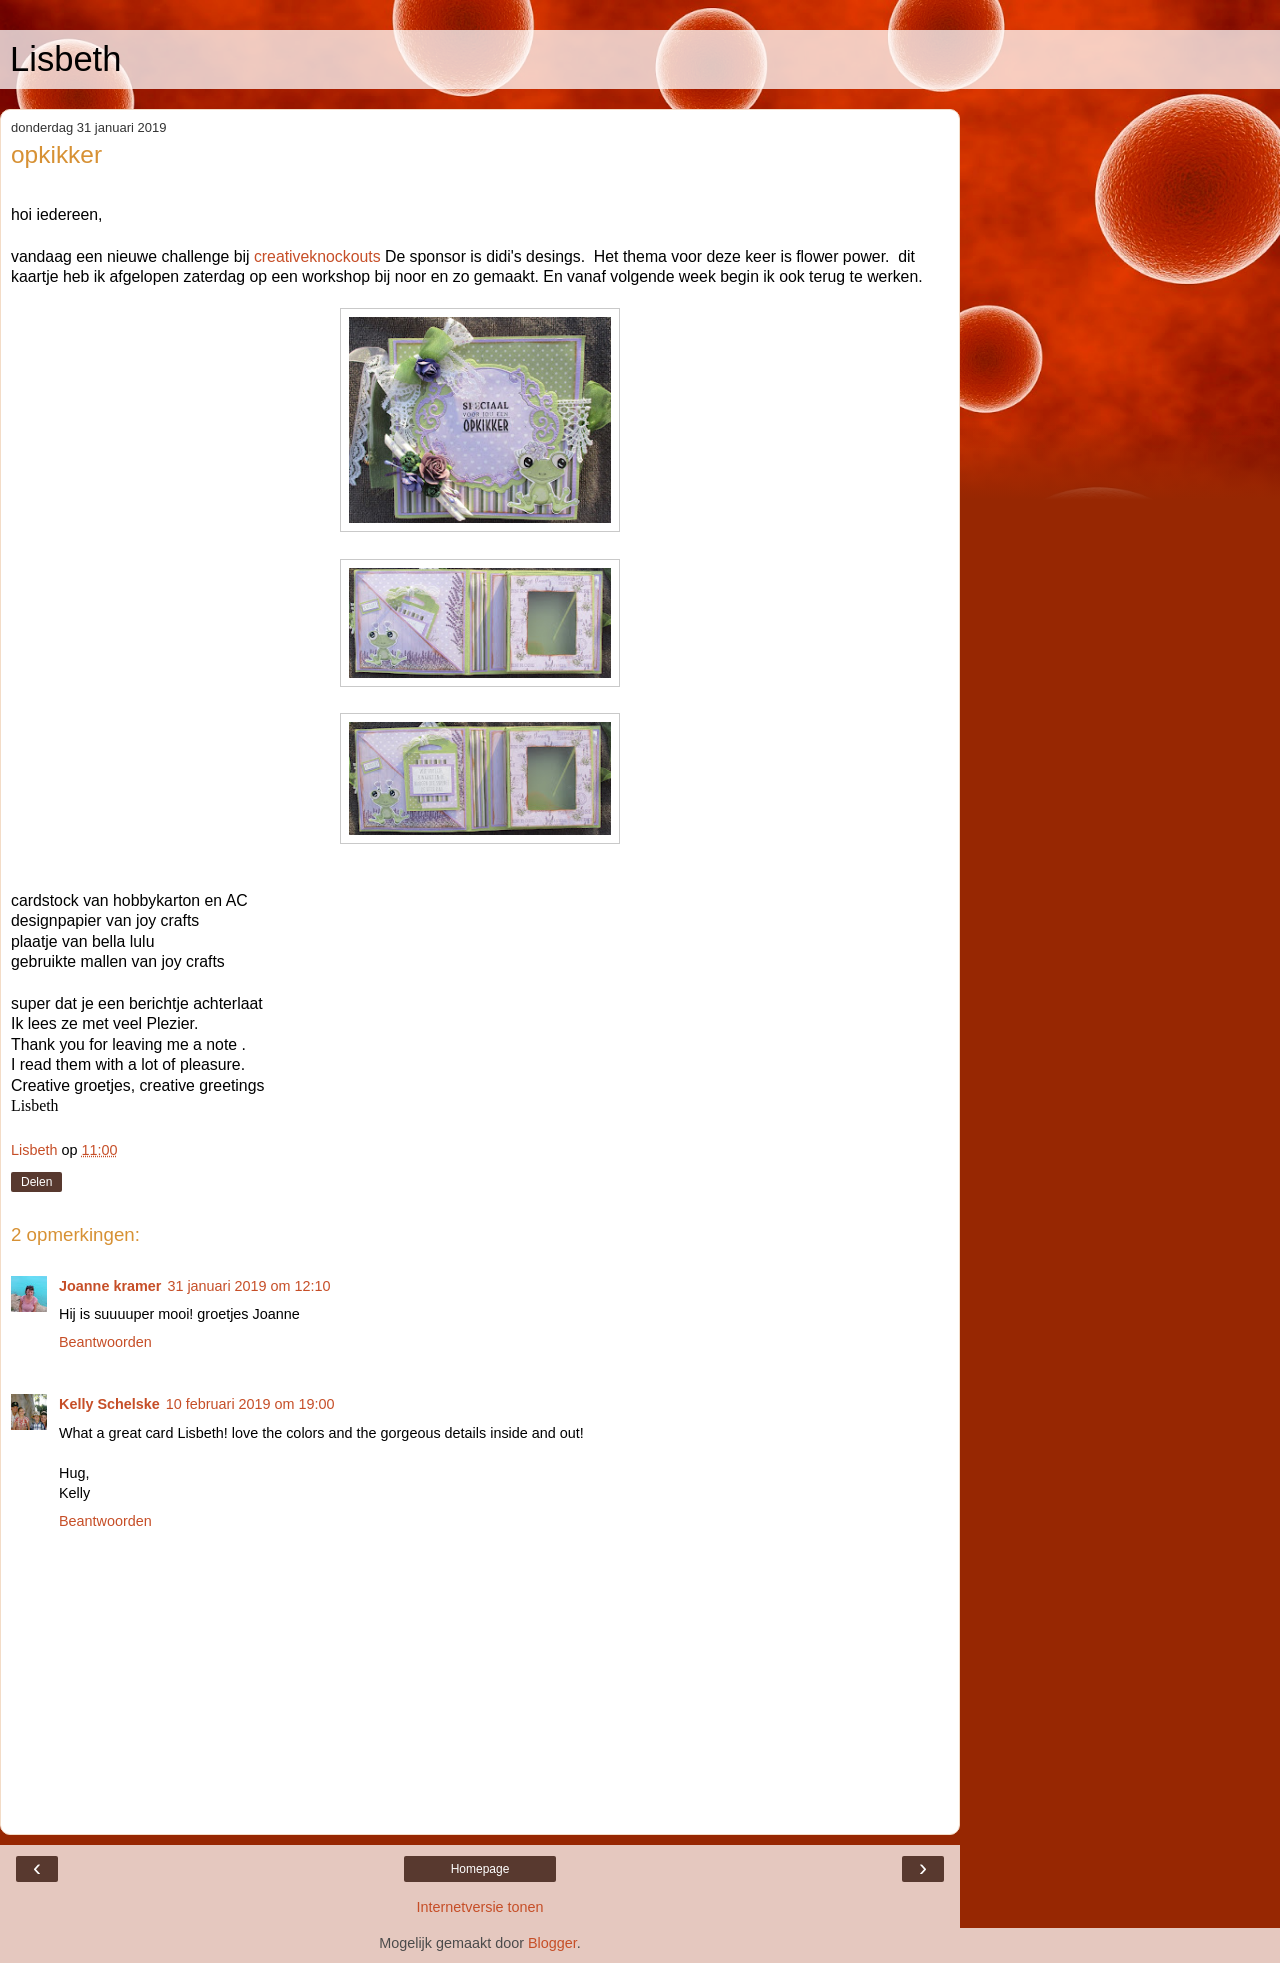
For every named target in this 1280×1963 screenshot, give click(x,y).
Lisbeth (65, 59)
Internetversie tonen (479, 1907)
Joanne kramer (110, 1286)
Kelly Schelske (109, 1404)
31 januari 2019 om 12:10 (248, 1286)
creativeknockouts (317, 256)
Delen (36, 1182)
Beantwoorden (105, 1342)
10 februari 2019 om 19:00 (250, 1404)
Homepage (480, 1869)
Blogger (552, 1943)
